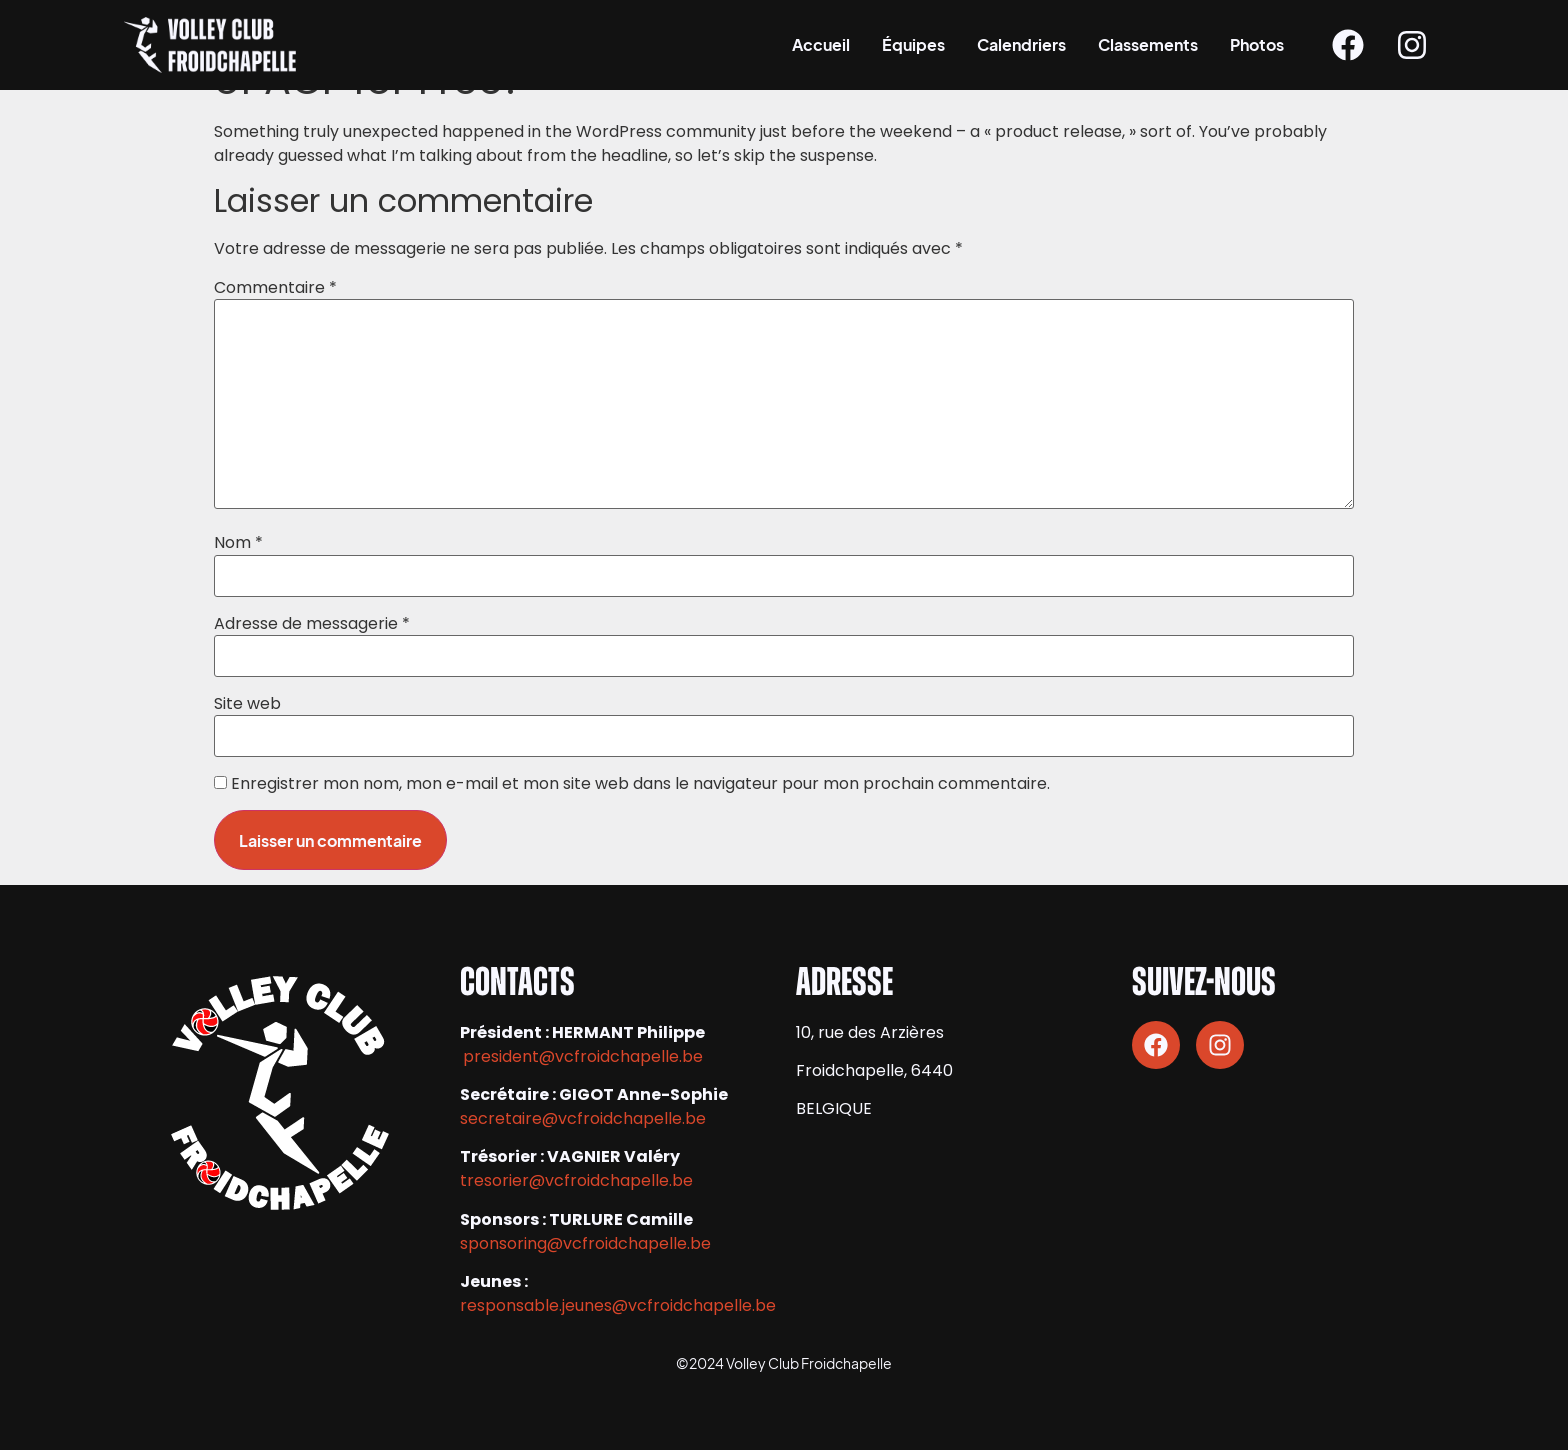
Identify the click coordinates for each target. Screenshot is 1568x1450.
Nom (238, 543)
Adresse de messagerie (312, 624)
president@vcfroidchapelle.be (583, 1056)
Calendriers (1021, 44)
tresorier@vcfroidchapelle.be (576, 1180)
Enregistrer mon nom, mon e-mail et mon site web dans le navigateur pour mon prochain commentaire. (640, 784)
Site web (247, 704)
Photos (1257, 44)
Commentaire (275, 288)
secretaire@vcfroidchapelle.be (583, 1118)
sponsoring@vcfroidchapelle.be (585, 1243)
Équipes (913, 44)
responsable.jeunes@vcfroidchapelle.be (618, 1305)
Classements (1148, 44)
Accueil (821, 44)
